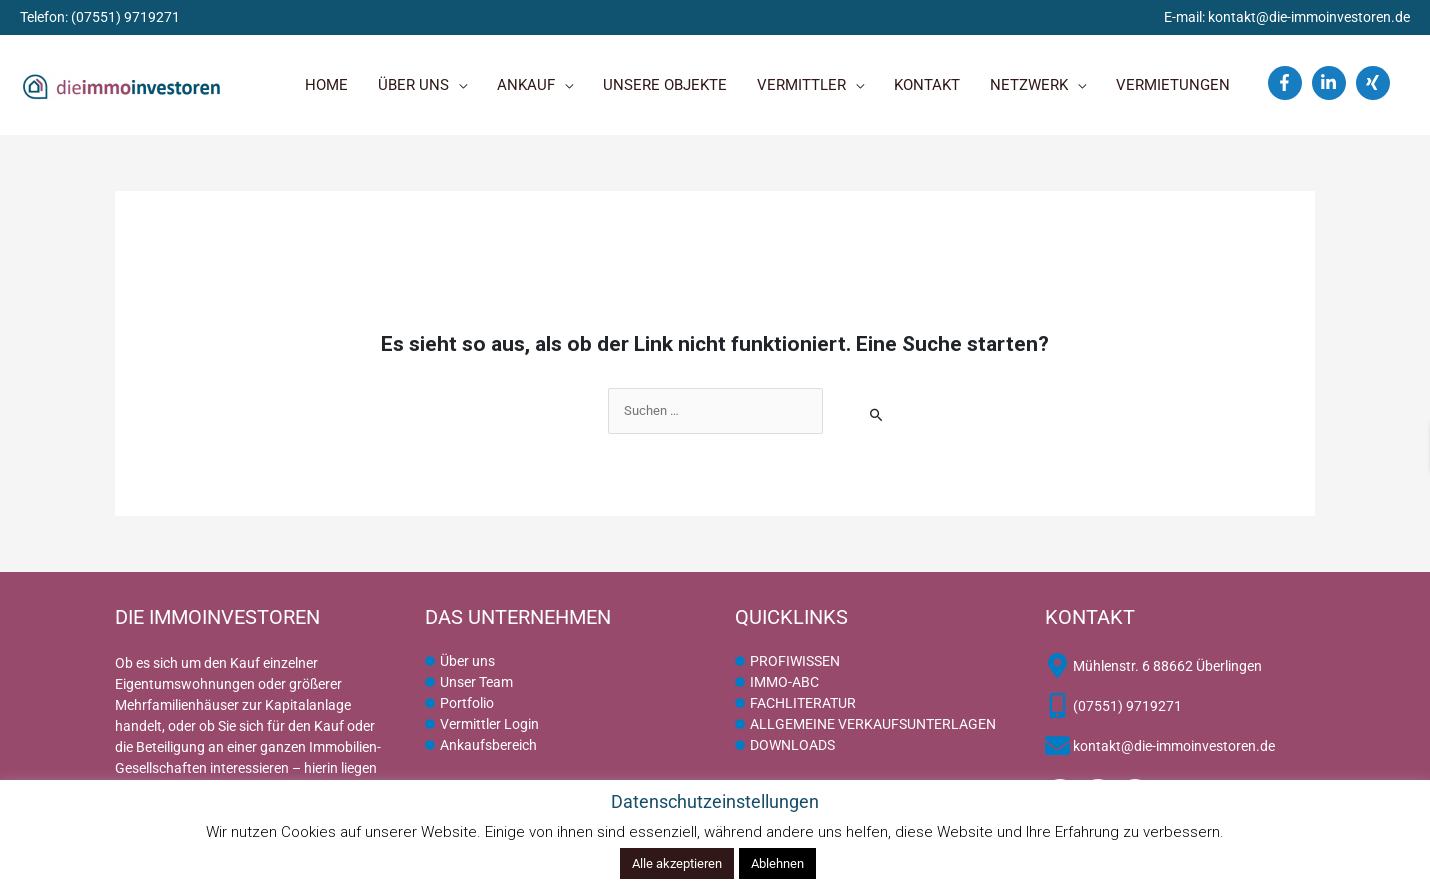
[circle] (460, 662)
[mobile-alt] (1113, 706)
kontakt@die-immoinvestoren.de (1309, 17)
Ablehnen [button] (777, 863)
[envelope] (1160, 746)
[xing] (1375, 83)
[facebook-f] (1288, 83)
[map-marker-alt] (1153, 666)
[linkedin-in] (1332, 83)
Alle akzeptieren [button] (677, 863)
